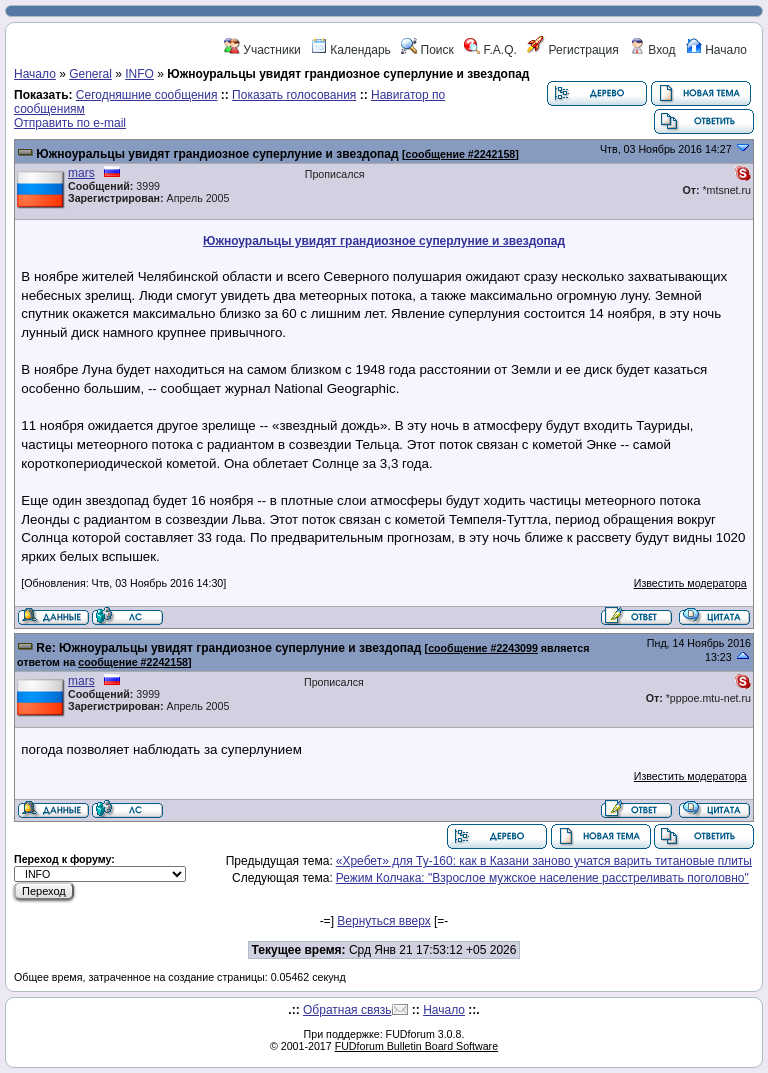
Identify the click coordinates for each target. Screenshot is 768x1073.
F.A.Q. (490, 50)
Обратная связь (347, 1010)
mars (81, 173)
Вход (652, 50)
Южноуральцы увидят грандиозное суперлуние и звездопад (217, 154)
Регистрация (572, 50)
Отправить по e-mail (70, 123)
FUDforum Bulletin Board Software (416, 1046)
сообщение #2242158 (461, 154)
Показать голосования (294, 95)
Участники (262, 50)
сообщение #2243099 (483, 648)
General (90, 74)
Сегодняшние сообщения (147, 95)
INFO (139, 74)
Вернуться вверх (383, 921)
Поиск (427, 50)
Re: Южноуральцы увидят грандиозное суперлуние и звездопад (228, 648)
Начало (716, 50)
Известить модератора (690, 583)
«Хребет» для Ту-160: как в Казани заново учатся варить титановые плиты (544, 861)
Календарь (351, 50)
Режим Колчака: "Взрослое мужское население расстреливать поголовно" (542, 878)
